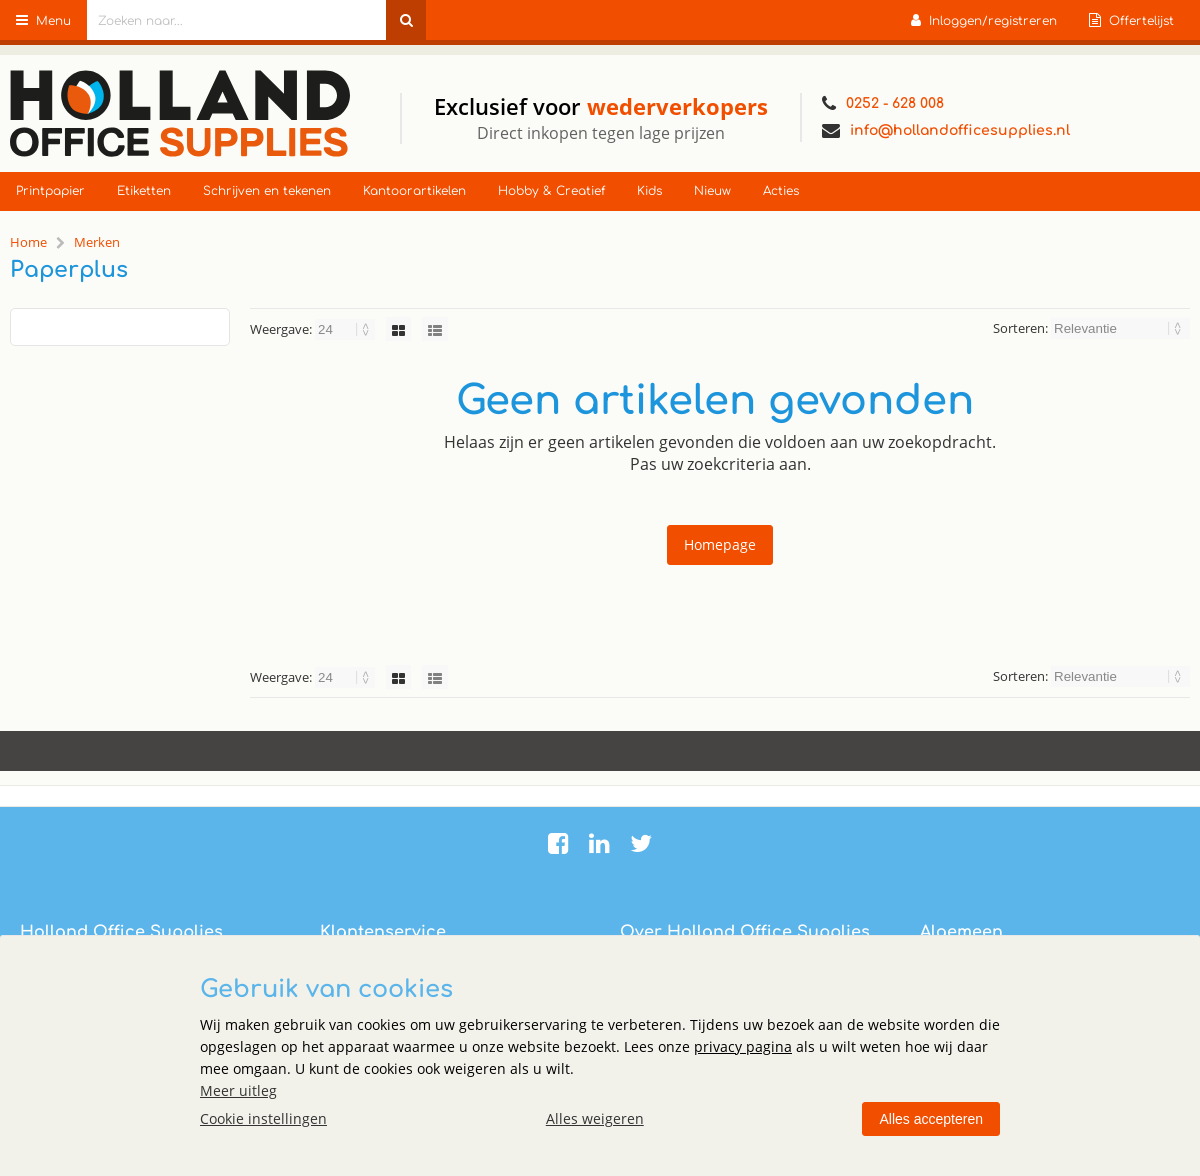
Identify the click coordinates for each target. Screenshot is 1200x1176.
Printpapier (50, 191)
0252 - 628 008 (883, 104)
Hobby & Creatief (551, 191)
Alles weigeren (595, 1118)
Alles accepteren (931, 1119)
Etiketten (144, 191)
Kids (649, 191)
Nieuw (712, 191)
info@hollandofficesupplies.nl (946, 131)
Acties (781, 191)
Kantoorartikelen (414, 191)
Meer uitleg (238, 1090)
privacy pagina (743, 1046)
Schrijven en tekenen (267, 191)
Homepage (720, 544)
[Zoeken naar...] (406, 20)
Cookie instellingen (263, 1118)
